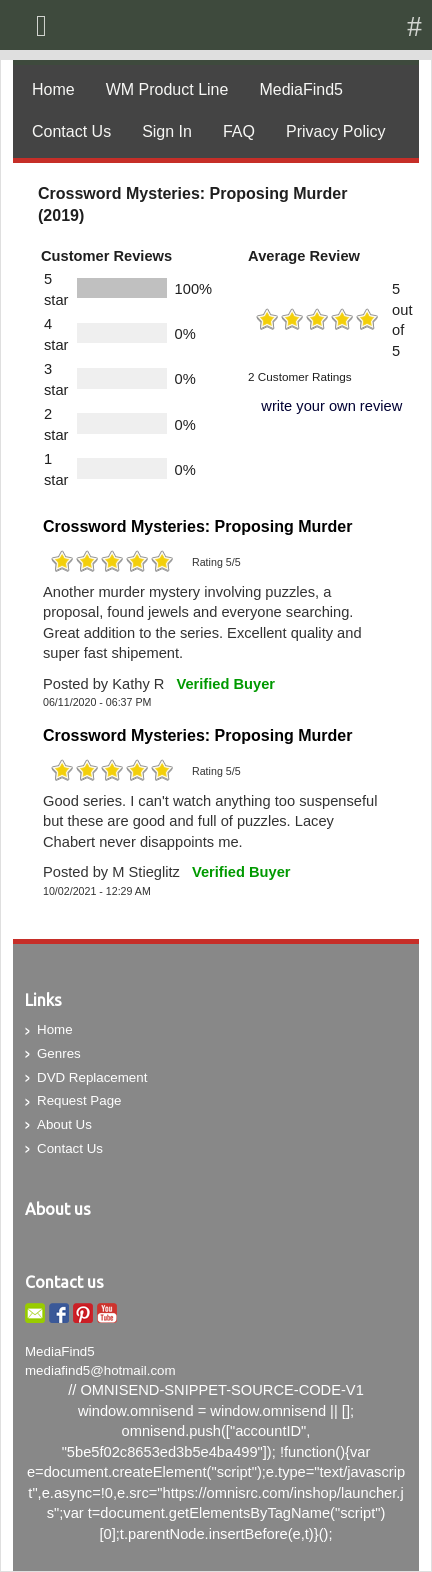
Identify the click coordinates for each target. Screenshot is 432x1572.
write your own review (331, 406)
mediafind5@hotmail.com (100, 1370)
